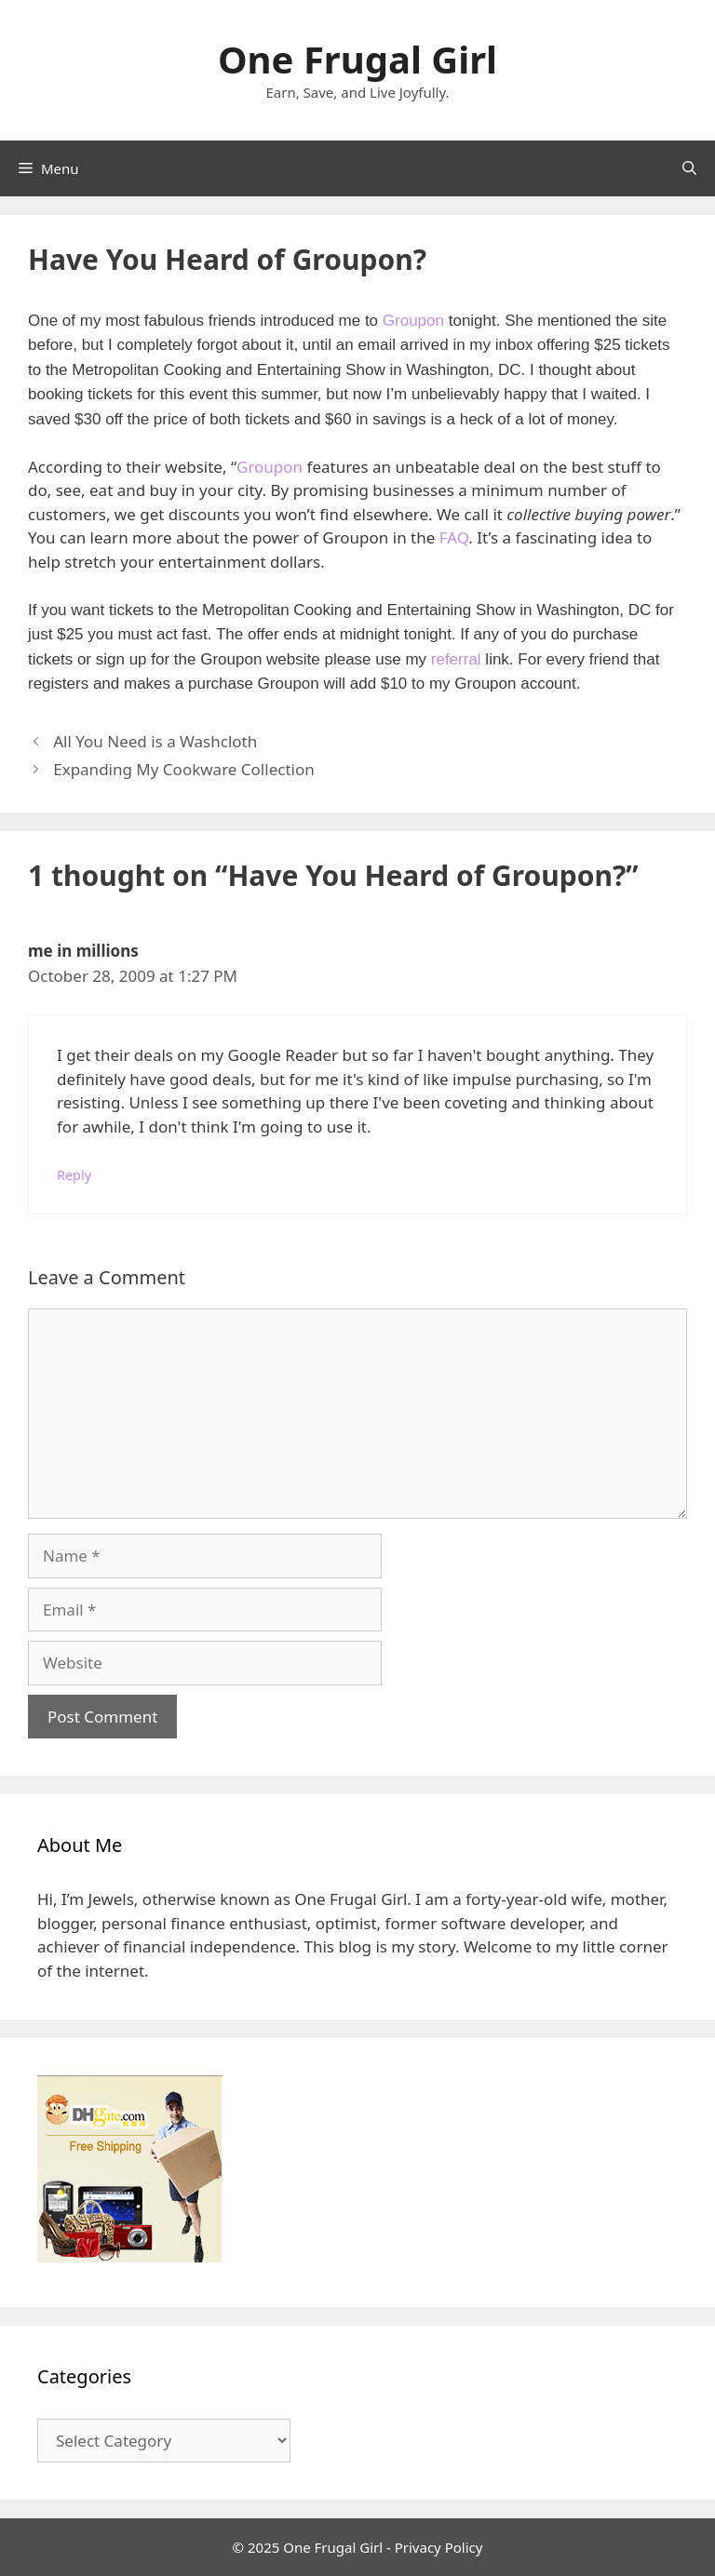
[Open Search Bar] (689, 168)
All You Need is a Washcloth (155, 741)
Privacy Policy (439, 2547)
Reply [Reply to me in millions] (74, 1175)
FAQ (454, 537)
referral (456, 659)
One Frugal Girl (357, 59)
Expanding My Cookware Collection (184, 769)
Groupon (413, 320)
